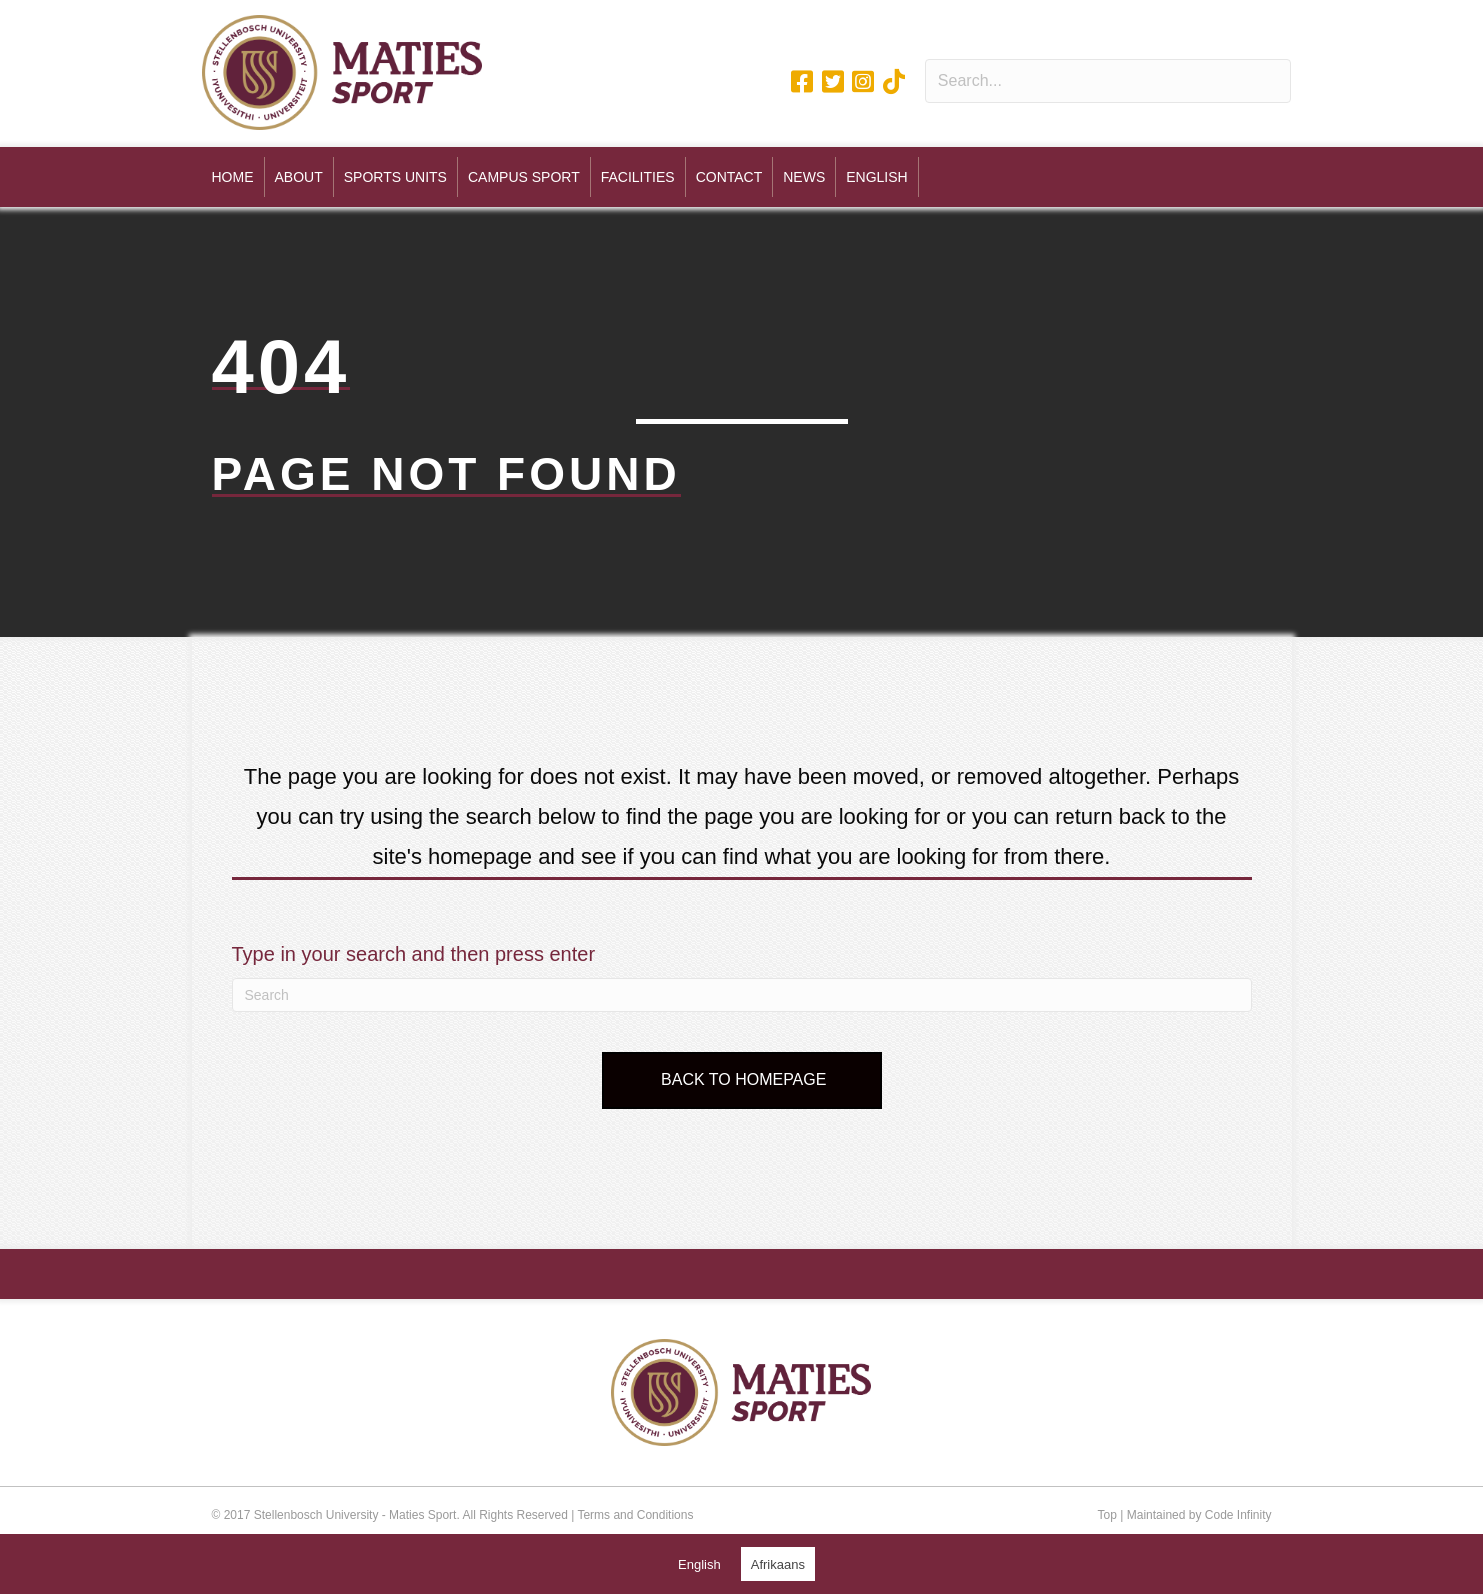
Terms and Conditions (635, 1515)
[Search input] (1108, 81)
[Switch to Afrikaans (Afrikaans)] (778, 1564)
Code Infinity (1238, 1515)
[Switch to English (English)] (699, 1564)
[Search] (742, 995)
